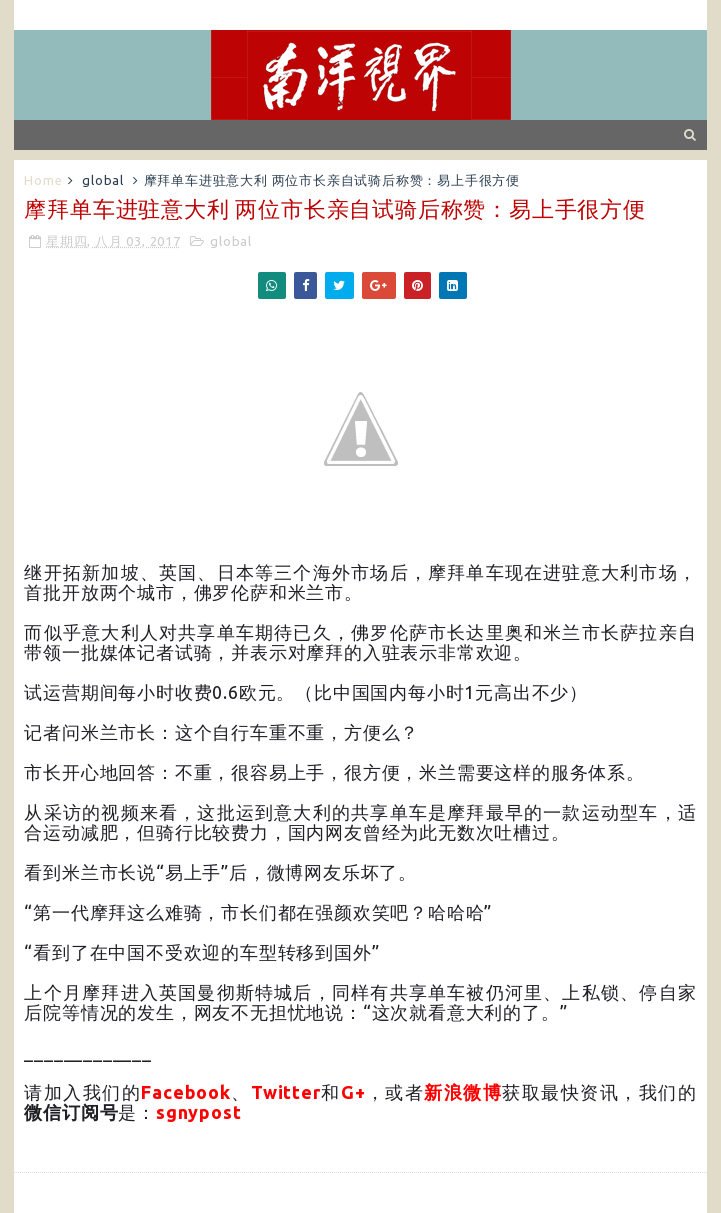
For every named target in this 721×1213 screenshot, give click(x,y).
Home (43, 180)
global (103, 180)
